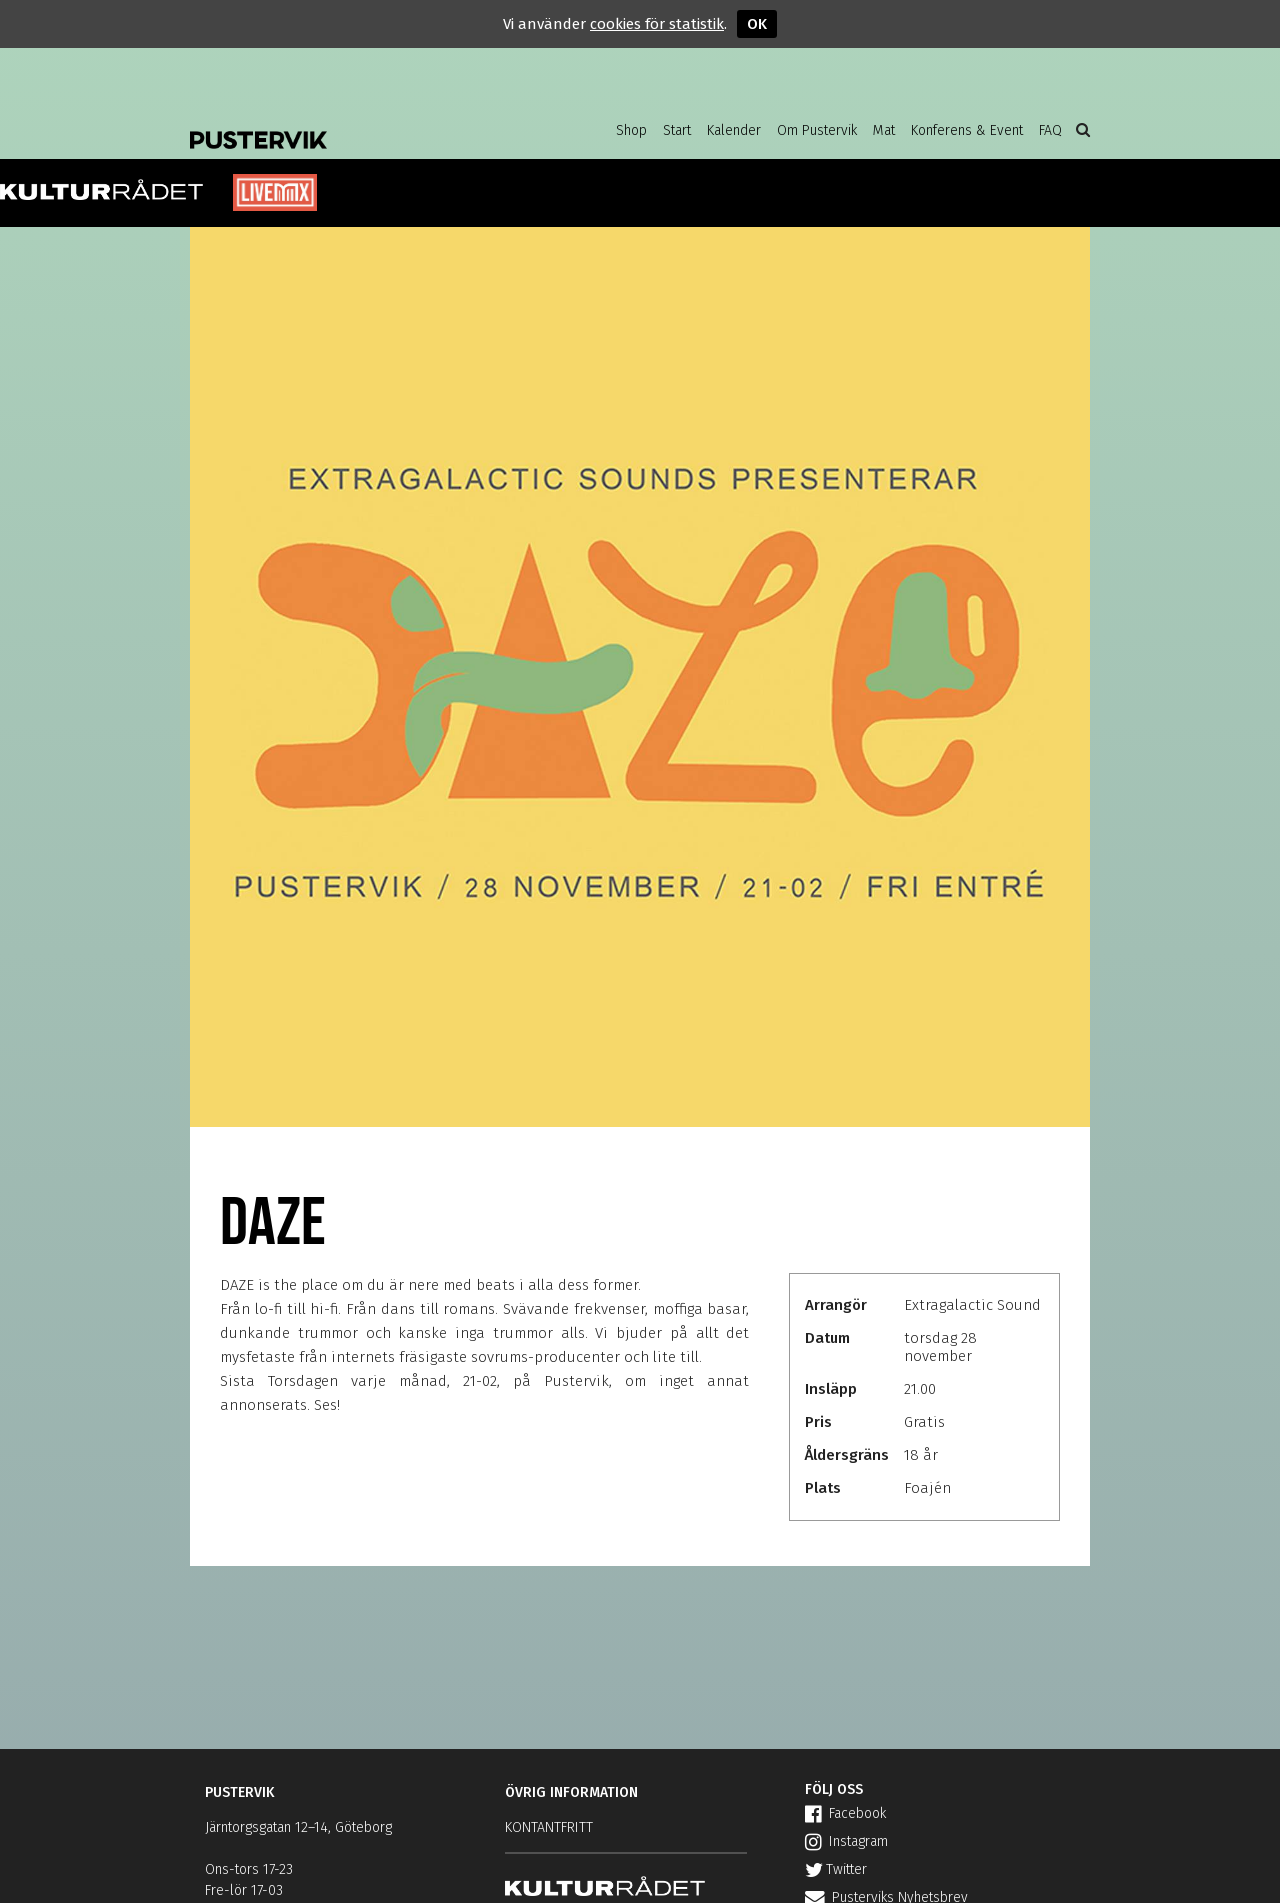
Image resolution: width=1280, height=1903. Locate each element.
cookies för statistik (657, 24)
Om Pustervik (817, 130)
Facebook (845, 1813)
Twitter (836, 1869)
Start (677, 130)
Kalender (734, 130)
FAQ (1050, 130)
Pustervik (350, 125)
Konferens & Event (967, 130)
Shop (631, 130)
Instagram (846, 1841)
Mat (884, 130)
